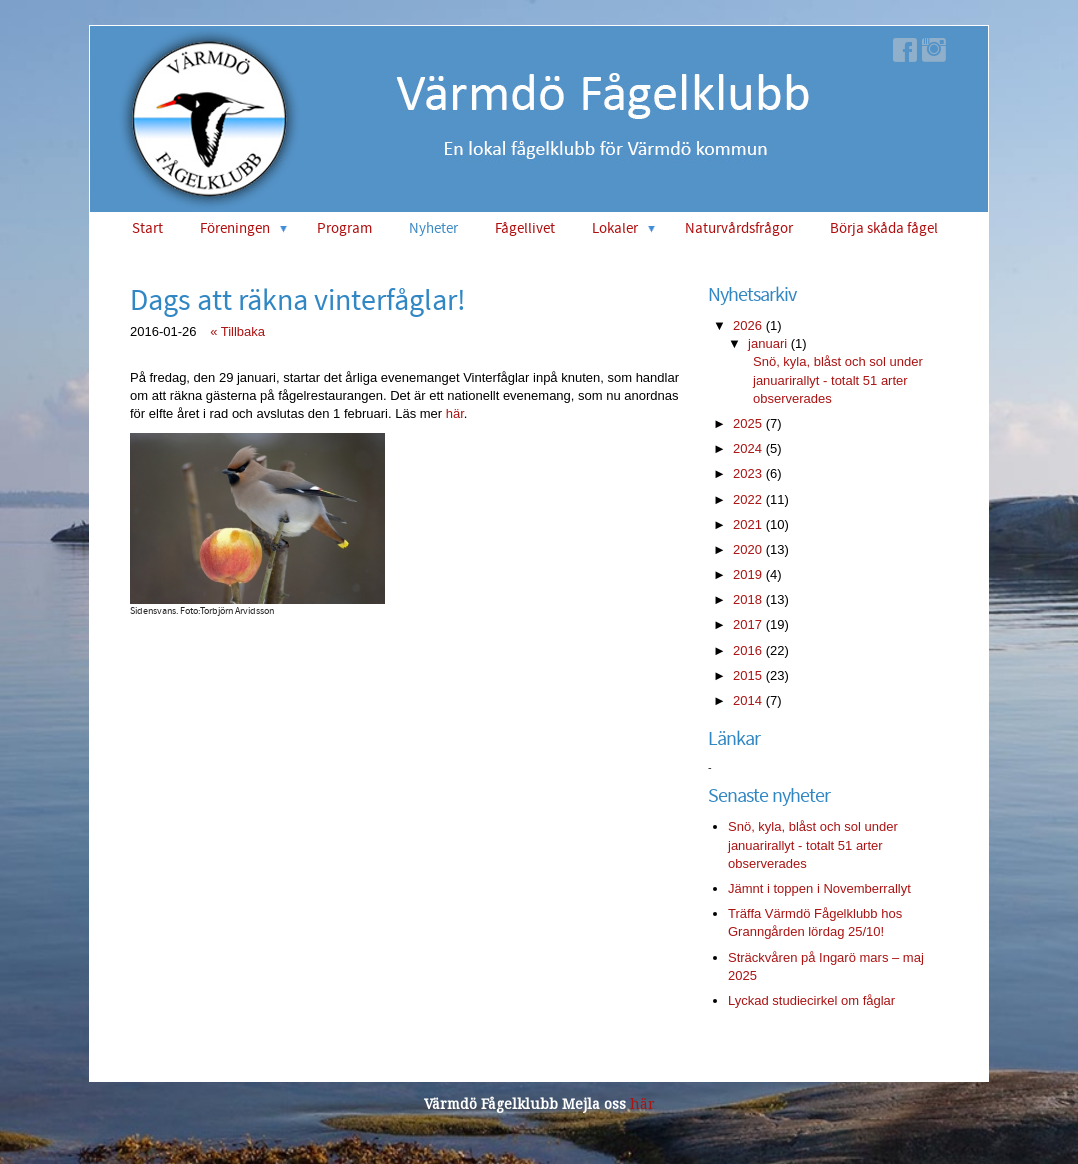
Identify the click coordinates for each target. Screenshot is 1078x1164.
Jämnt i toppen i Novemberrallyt (819, 888)
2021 (747, 524)
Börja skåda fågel (884, 228)
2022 (747, 499)
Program (344, 228)
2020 (747, 549)
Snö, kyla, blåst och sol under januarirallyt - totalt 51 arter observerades (838, 379)
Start (147, 228)
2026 (747, 325)
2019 (747, 574)
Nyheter (433, 228)
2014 (747, 700)
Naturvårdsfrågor (739, 228)
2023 (747, 473)
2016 (747, 650)
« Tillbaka (237, 331)
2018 (747, 599)
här (455, 413)
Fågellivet (525, 228)
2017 (747, 624)
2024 (747, 448)
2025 (747, 423)
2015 (747, 675)
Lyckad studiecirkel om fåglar (811, 1000)
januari (767, 343)
